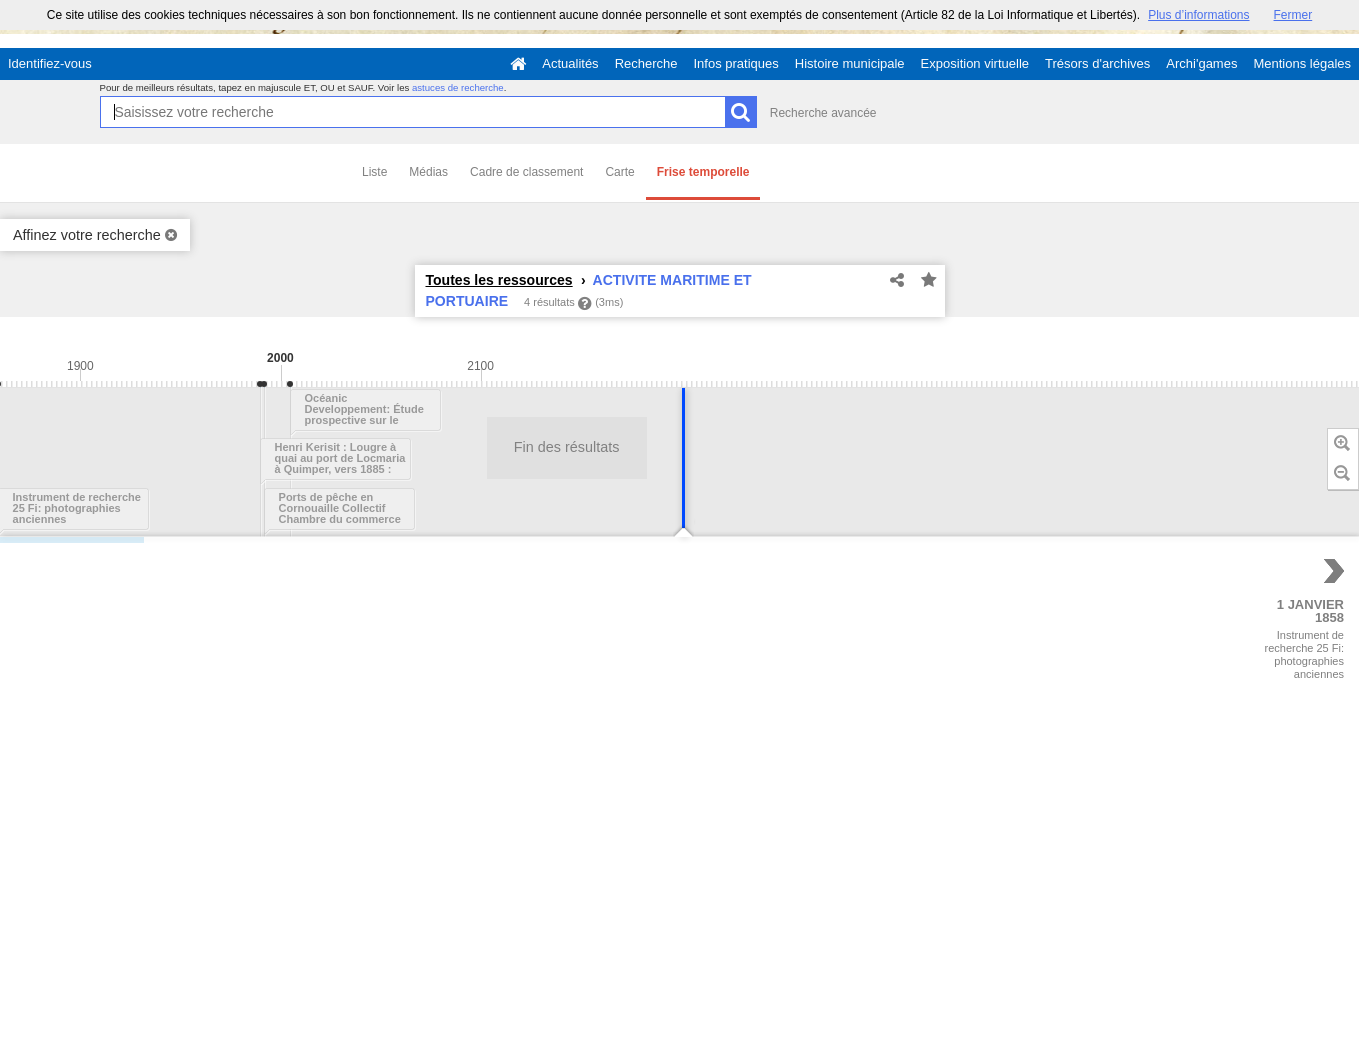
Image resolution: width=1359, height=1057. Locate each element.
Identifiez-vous (50, 63)
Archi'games (1201, 63)
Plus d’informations (1198, 15)
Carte (619, 172)
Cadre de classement (526, 172)
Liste (374, 172)
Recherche (646, 63)
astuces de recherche (458, 87)
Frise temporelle (703, 172)
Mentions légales (1302, 63)
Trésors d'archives (1097, 63)
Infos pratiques (736, 63)
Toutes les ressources (499, 280)
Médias (428, 172)
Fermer (1293, 15)
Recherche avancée (823, 113)
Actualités (570, 63)
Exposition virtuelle (975, 63)
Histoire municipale (850, 63)
